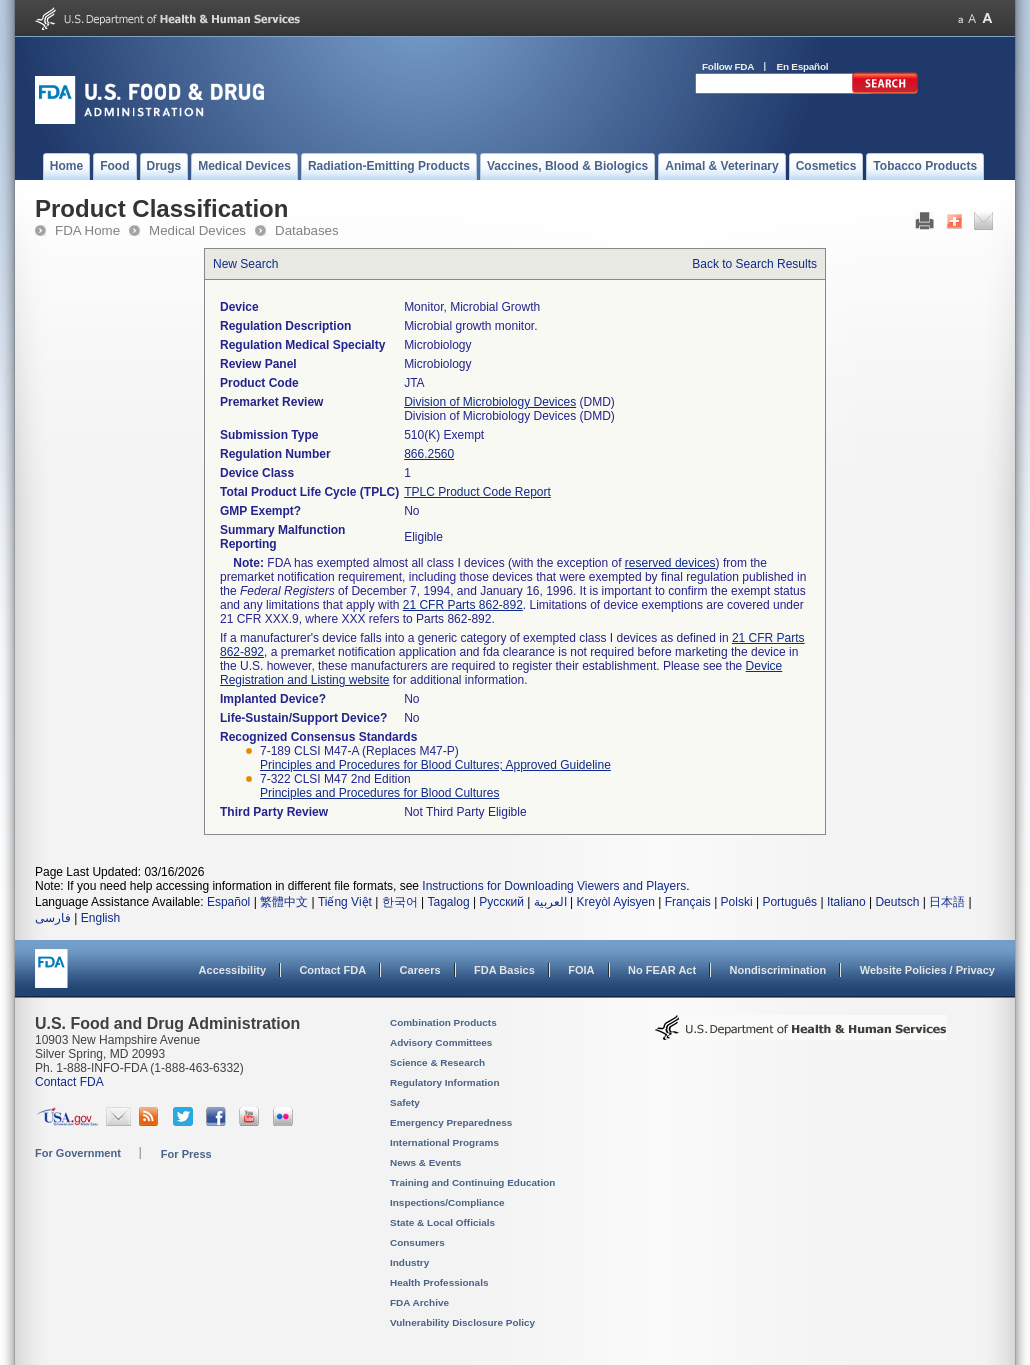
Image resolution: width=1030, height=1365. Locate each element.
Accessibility (232, 970)
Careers (420, 970)
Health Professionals (439, 1282)
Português (789, 902)
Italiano (846, 902)
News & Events (425, 1162)
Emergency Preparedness (451, 1122)
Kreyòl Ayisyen (615, 902)
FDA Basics (504, 970)
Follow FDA (728, 66)
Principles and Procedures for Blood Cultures (379, 793)
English (100, 918)
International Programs (444, 1142)
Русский (501, 902)
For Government (78, 1153)
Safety (405, 1102)
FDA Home (87, 230)
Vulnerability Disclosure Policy (462, 1322)
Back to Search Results (754, 264)
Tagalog (449, 902)
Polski (737, 902)
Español (228, 902)
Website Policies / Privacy (927, 970)
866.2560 (429, 454)
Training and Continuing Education (472, 1182)
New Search (245, 264)
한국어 (400, 902)
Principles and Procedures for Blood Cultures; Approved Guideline (435, 765)
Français (688, 902)
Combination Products (443, 1022)
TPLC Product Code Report (477, 492)
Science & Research (437, 1062)
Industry (409, 1262)
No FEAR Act (662, 970)
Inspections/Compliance (447, 1202)
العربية (550, 902)
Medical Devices (197, 230)
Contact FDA (332, 970)
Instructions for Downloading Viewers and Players (554, 886)
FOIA (581, 970)
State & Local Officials (442, 1222)
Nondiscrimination (778, 970)
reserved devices (670, 563)
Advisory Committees (441, 1042)
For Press (186, 1154)
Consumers (417, 1242)
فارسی (53, 918)
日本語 (947, 902)
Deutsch (897, 902)
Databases (307, 230)
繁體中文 (284, 902)
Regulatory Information (445, 1082)
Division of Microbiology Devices (490, 402)
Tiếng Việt (345, 902)
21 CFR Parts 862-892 (463, 605)
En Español (803, 66)
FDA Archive (419, 1302)
